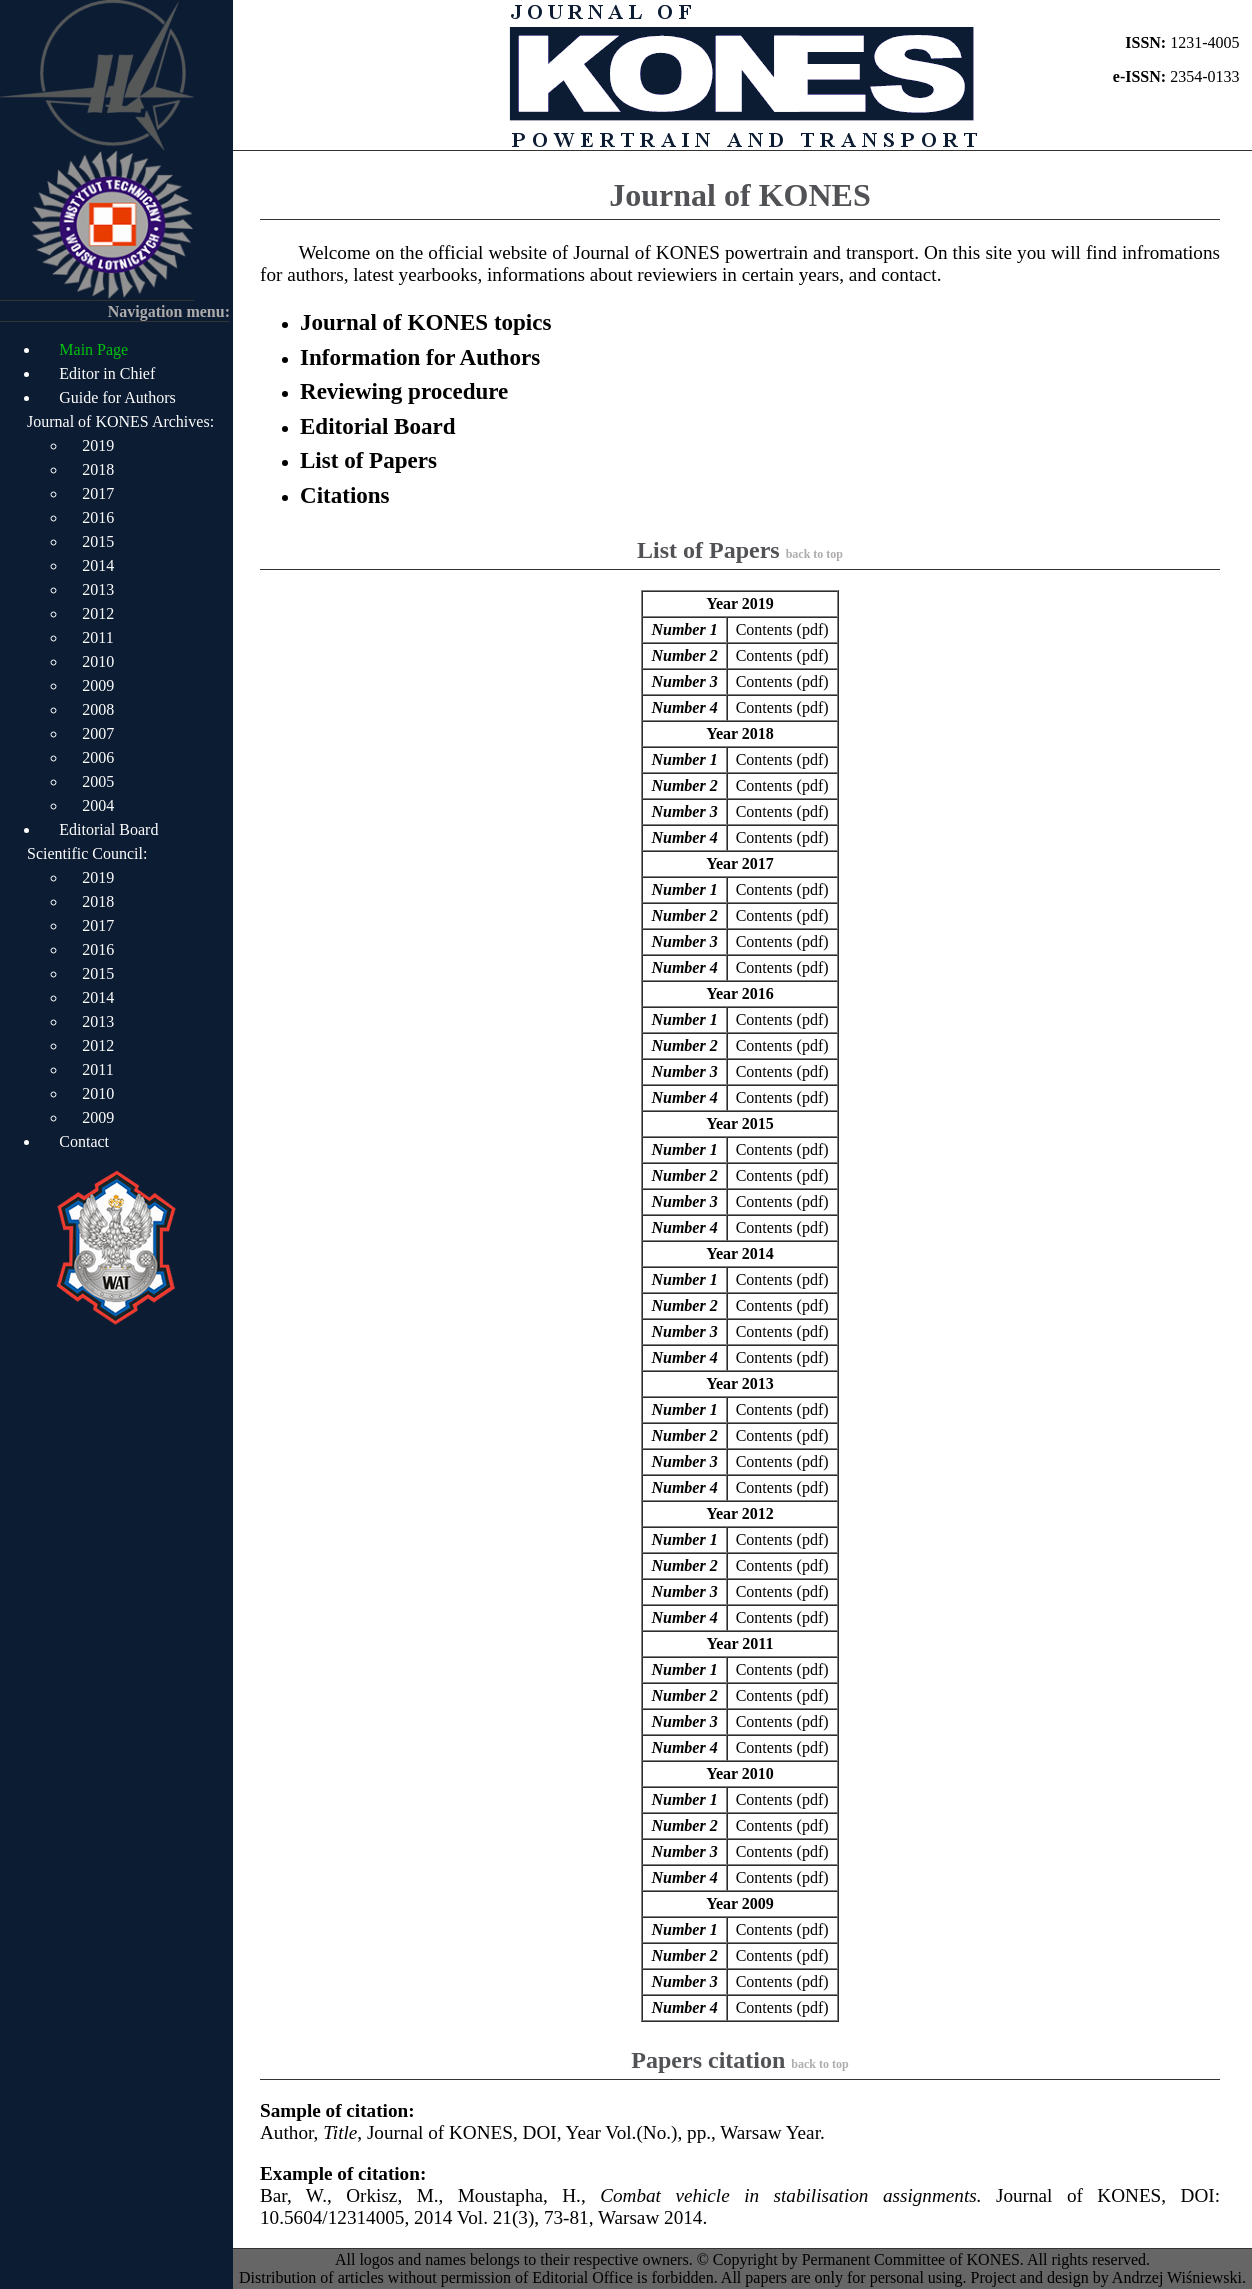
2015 (98, 541)
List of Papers (368, 460)
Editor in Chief (107, 373)
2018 (98, 469)
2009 (98, 685)
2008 (98, 709)
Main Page (93, 349)
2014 (98, 565)
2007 (98, 733)
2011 (97, 637)
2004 (98, 805)
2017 (98, 493)
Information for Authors (420, 357)
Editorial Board (108, 829)
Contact (84, 1141)
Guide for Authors (117, 397)
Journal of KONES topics (425, 322)
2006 (98, 757)
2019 (98, 445)
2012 (98, 613)
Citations (345, 495)
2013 (98, 589)
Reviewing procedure (404, 391)
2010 (98, 661)
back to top (814, 554)
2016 (98, 517)
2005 (98, 781)
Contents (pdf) (782, 629)
